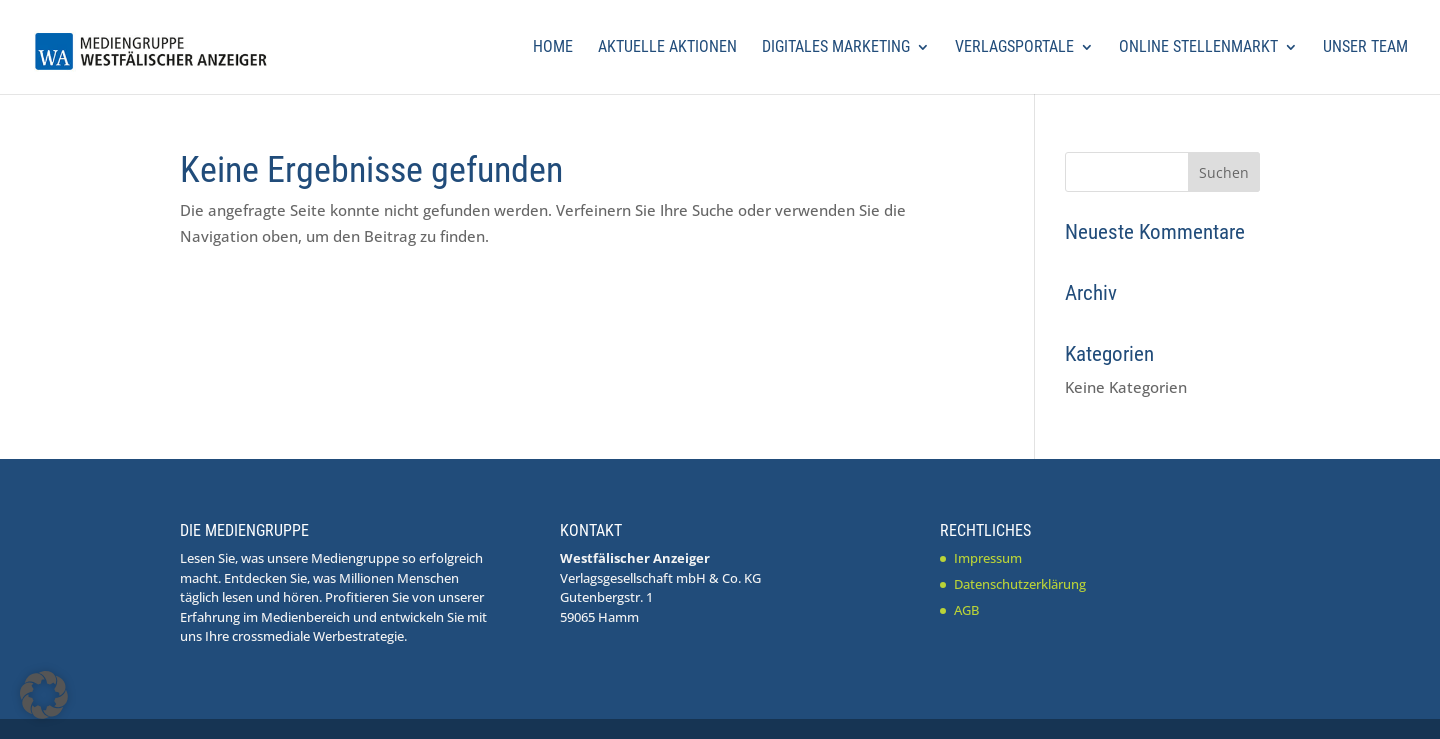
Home (553, 48)
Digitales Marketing (836, 48)
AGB (966, 610)
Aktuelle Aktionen (667, 48)
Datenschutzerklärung (1020, 584)
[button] (44, 695)
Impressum (988, 558)
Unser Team (1365, 48)
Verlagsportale (1014, 48)
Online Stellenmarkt (1198, 48)
